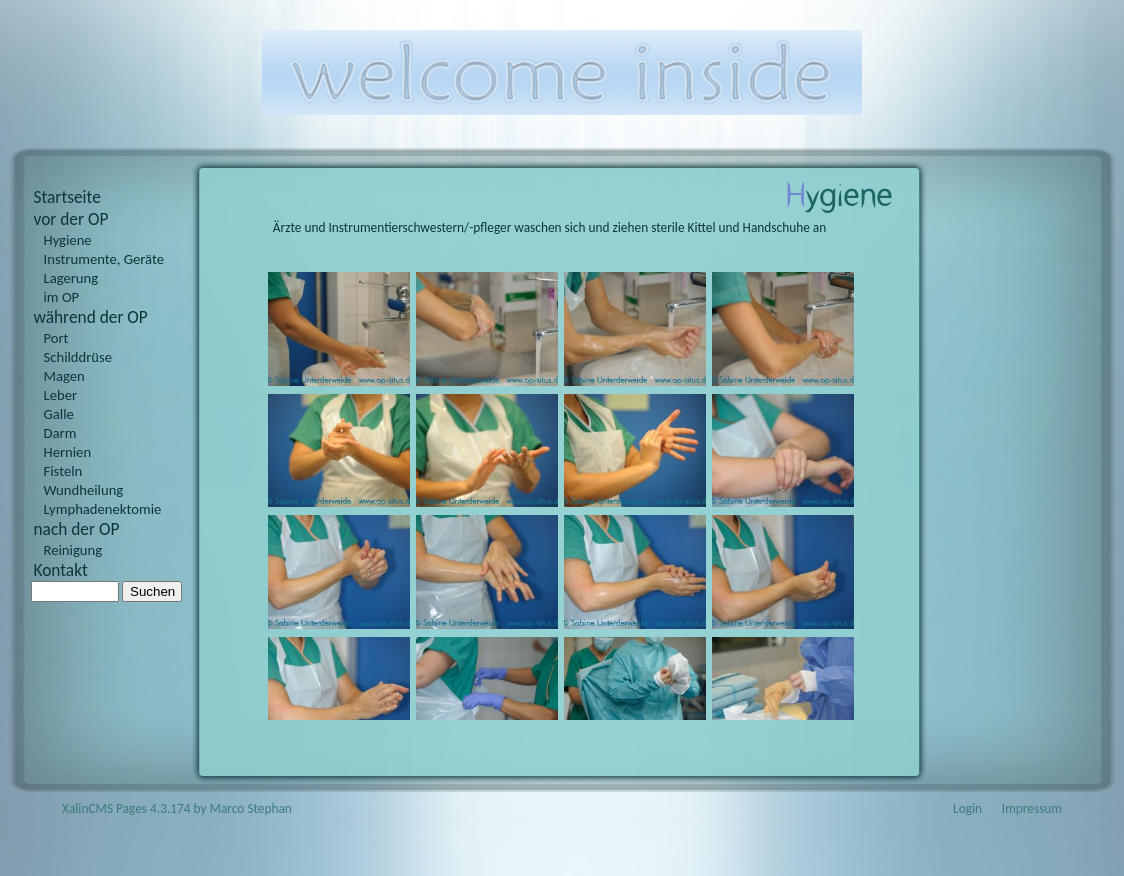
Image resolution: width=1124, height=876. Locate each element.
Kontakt (61, 570)
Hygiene (68, 240)
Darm (60, 433)
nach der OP (77, 529)
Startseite (67, 197)
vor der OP (71, 219)
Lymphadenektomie (103, 509)
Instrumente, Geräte (104, 259)
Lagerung (71, 278)
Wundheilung (84, 490)
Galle (59, 414)
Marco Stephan (251, 808)
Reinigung (73, 550)
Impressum (1032, 808)
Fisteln (63, 471)
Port (56, 338)
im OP (62, 297)
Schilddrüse (78, 357)
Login (967, 808)
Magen (64, 376)
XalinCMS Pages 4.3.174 (126, 808)
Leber (61, 395)
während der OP (91, 317)
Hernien (68, 452)
